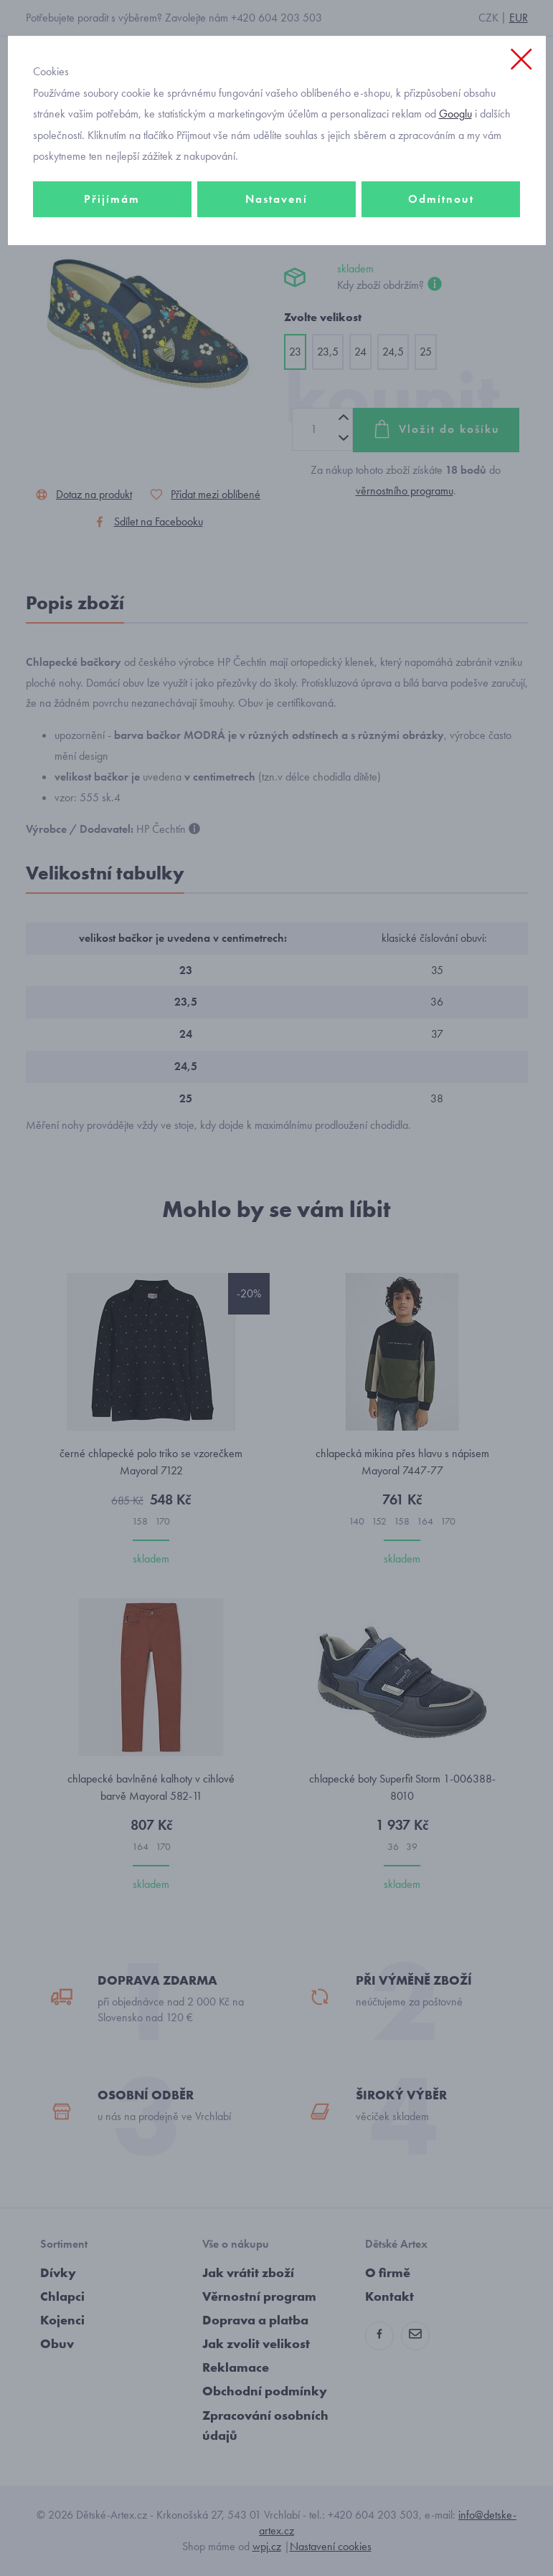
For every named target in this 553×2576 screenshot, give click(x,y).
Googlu (455, 113)
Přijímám (112, 198)
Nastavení (276, 198)
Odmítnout (441, 198)
